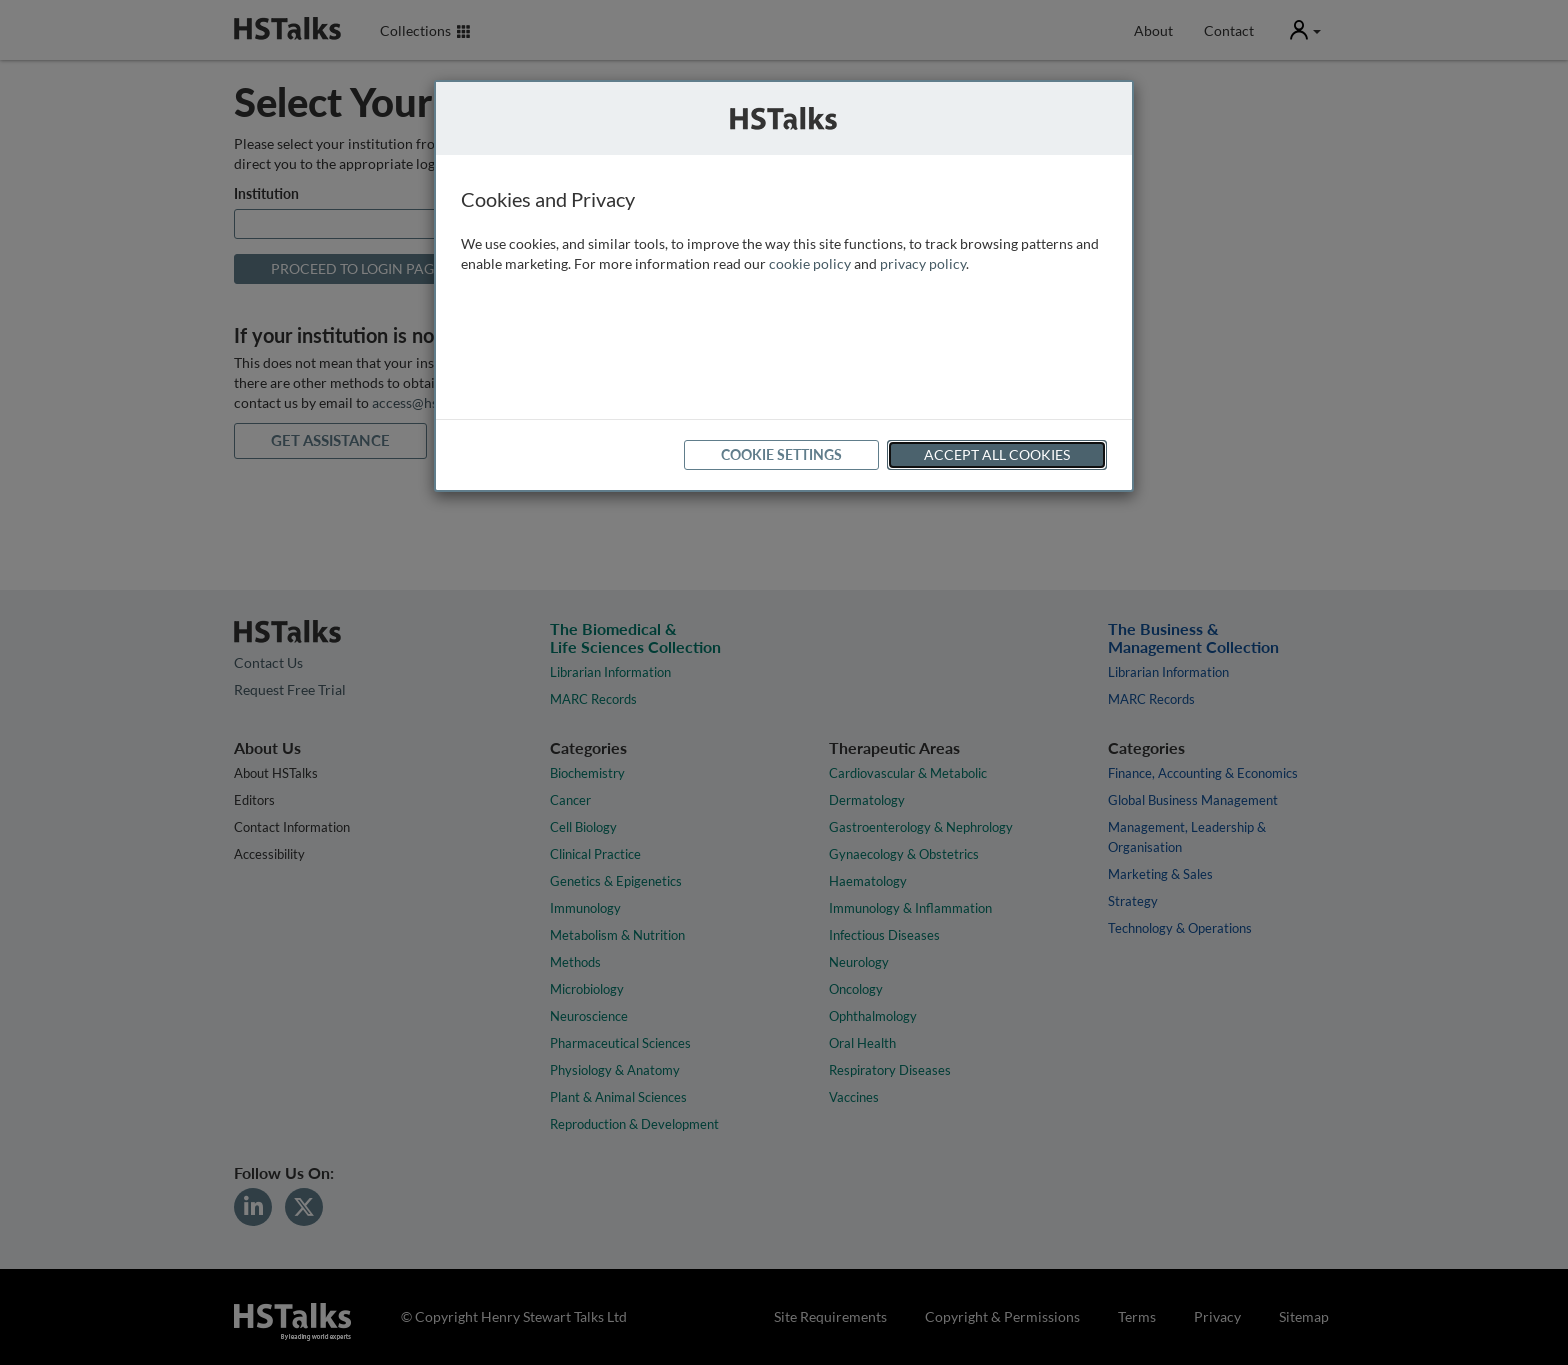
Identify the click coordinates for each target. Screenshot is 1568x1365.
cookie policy (810, 263)
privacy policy (923, 263)
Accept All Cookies (997, 454)
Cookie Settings (781, 454)
